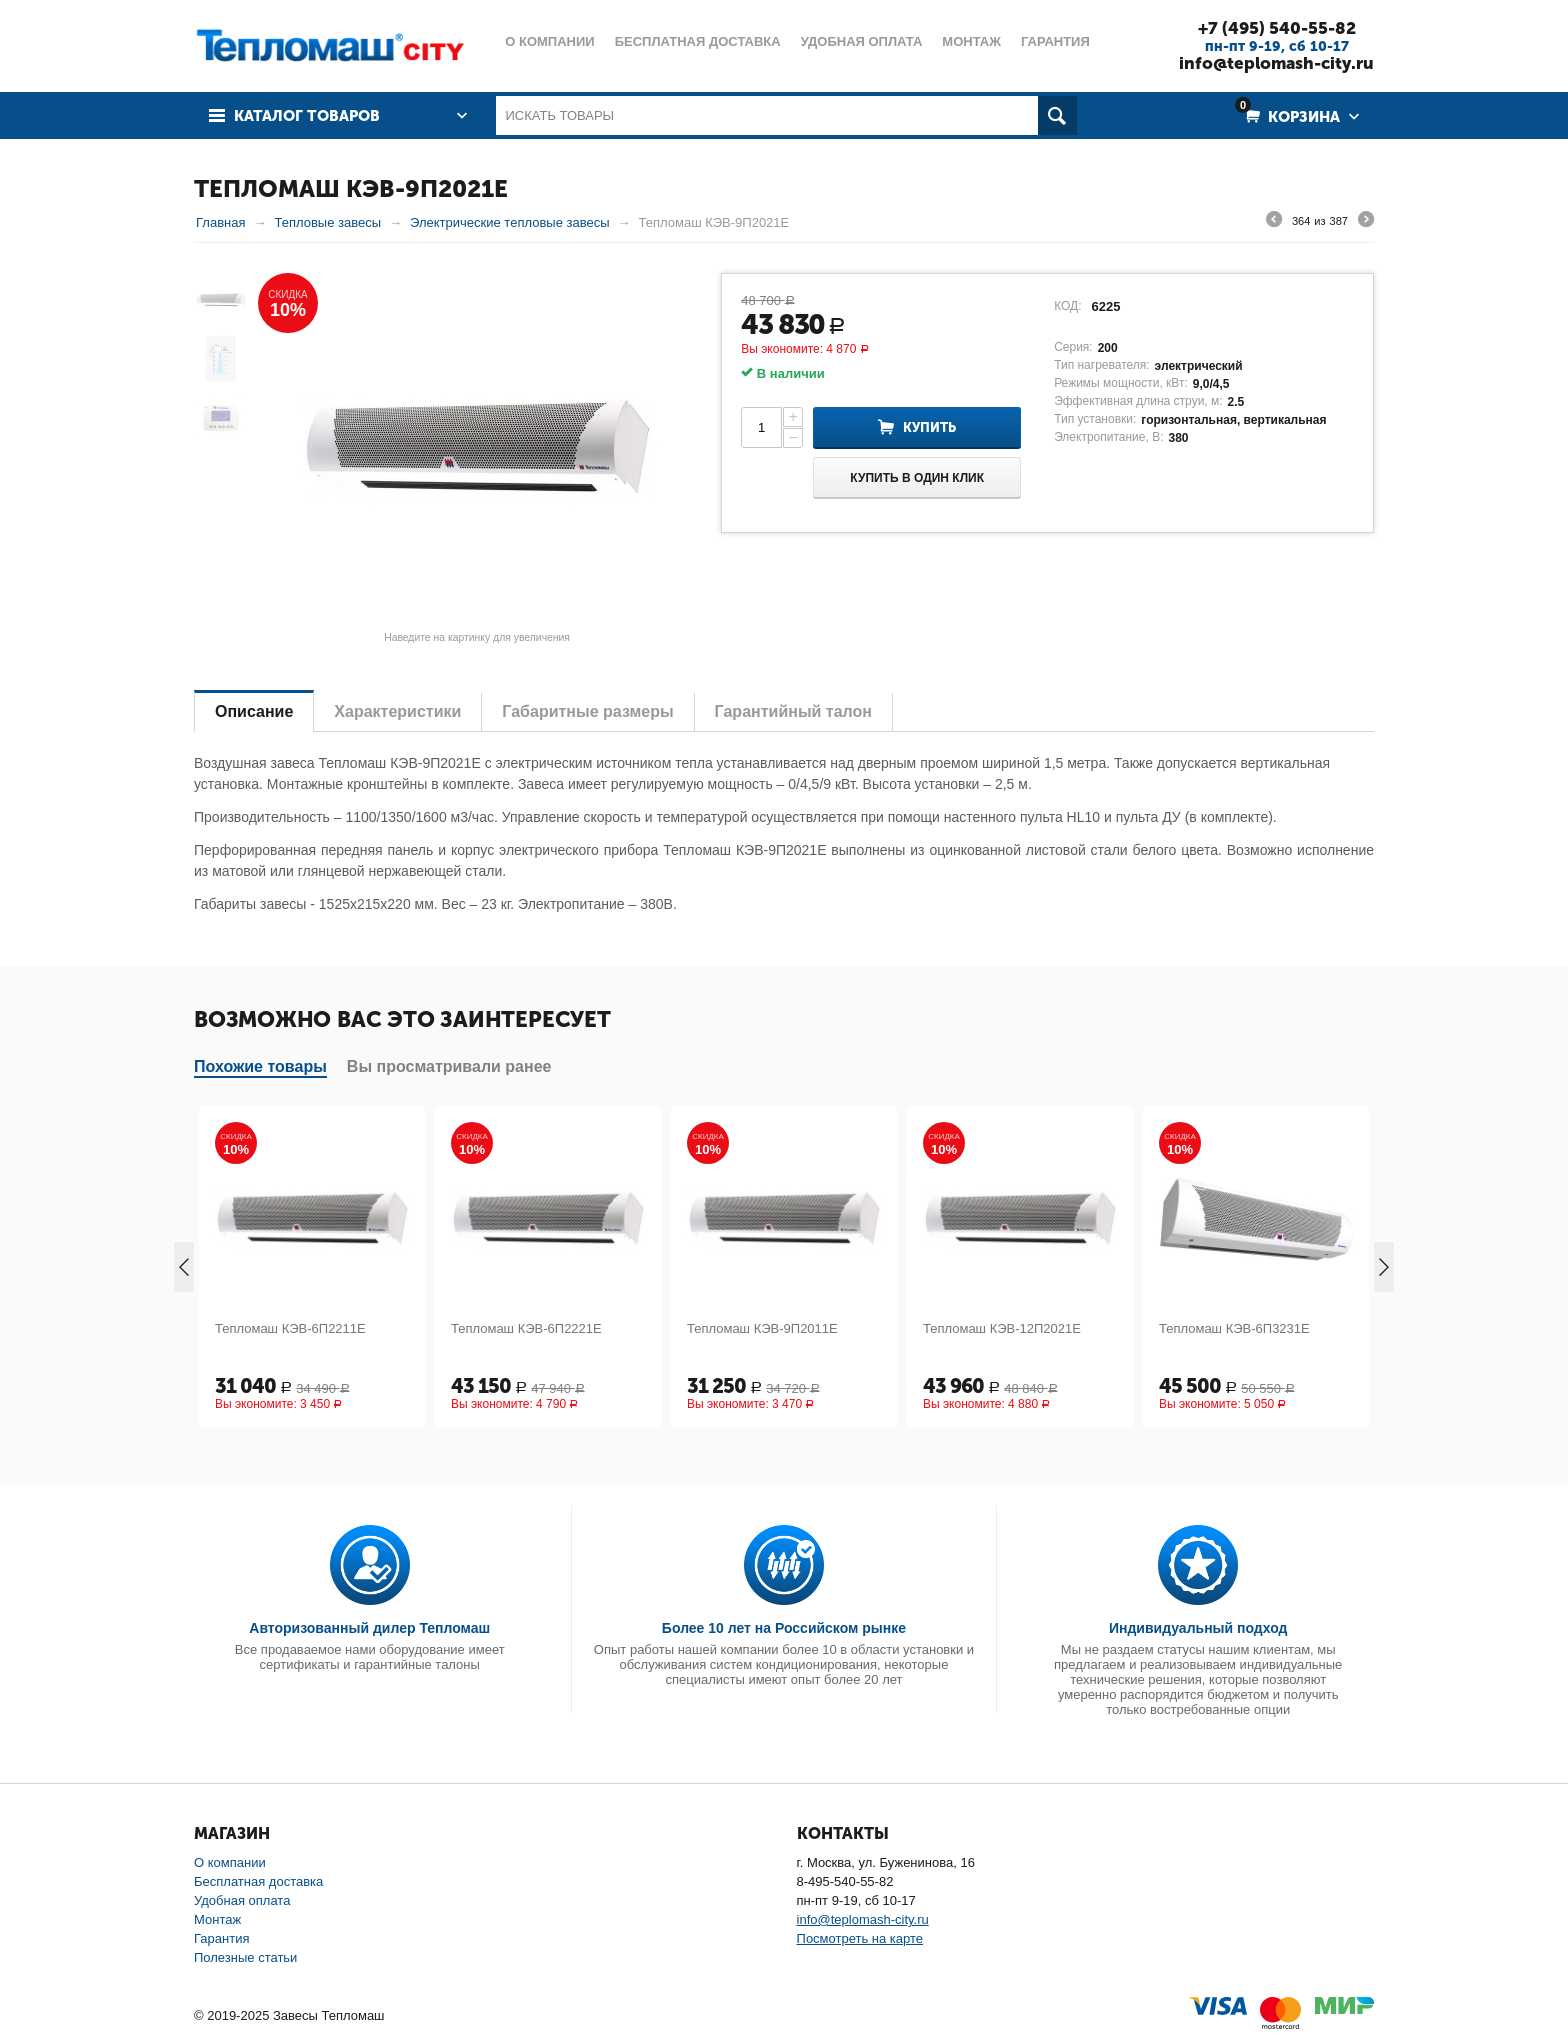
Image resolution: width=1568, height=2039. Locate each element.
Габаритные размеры (587, 711)
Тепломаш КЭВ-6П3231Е (1234, 1328)
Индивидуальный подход (1198, 1628)
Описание (254, 711)
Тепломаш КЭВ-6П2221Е (526, 1328)
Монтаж (217, 1919)
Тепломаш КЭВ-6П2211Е (290, 1328)
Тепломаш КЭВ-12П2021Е (1002, 1328)
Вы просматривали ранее (449, 1066)
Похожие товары (260, 1066)
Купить (929, 427)
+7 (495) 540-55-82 (1277, 28)
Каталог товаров (307, 116)
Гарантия (221, 1938)
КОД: (1067, 306)
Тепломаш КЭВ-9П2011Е (762, 1328)
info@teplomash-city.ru (1276, 63)
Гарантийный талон (793, 711)
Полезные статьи (245, 1957)
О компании (230, 1862)
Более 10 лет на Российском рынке (784, 1628)
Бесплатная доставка (258, 1881)
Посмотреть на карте (860, 1938)
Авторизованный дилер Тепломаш (369, 1628)
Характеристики (397, 711)
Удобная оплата (242, 1900)
